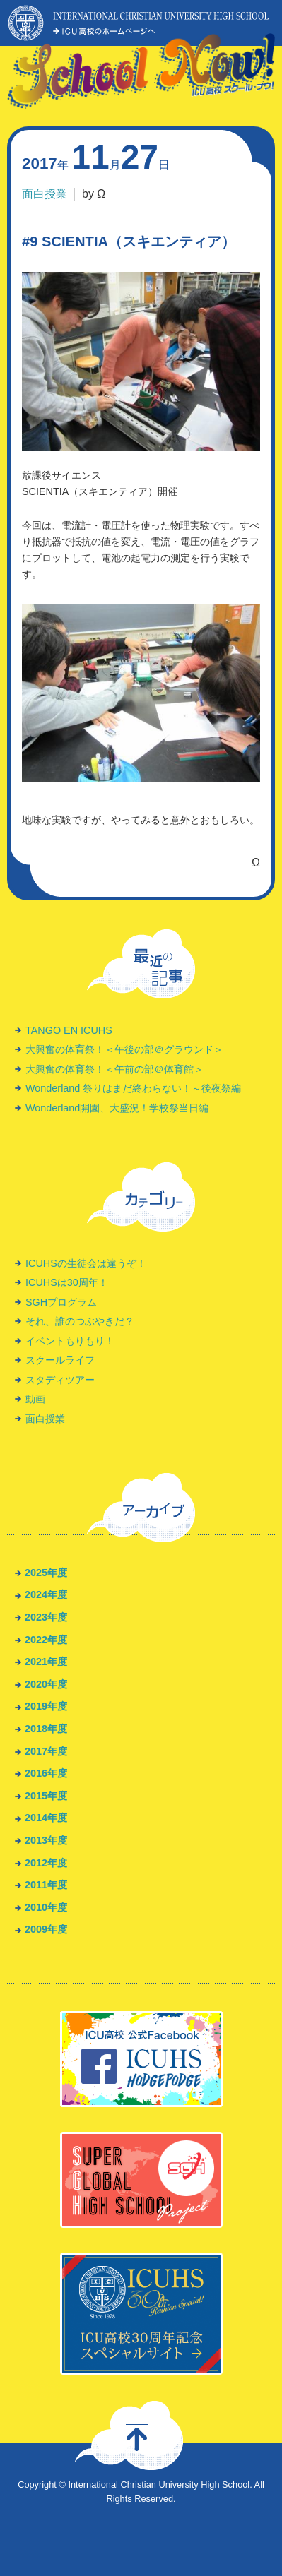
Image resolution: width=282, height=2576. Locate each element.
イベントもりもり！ (69, 1341)
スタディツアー (60, 1379)
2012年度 (46, 1862)
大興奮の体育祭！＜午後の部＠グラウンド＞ (124, 1049)
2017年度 (46, 1751)
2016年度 (46, 1773)
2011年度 (46, 1884)
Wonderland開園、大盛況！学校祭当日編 (116, 1108)
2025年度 (46, 1572)
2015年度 (46, 1795)
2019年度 (46, 1706)
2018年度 (46, 1728)
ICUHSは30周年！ (66, 1282)
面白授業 (44, 194)
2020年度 (46, 1684)
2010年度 (46, 1907)
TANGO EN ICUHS (68, 1030)
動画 (35, 1399)
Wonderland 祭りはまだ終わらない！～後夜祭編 (133, 1088)
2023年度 (46, 1617)
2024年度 (46, 1594)
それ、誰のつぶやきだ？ (79, 1321)
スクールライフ (60, 1360)
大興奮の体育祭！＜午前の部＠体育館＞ (114, 1069)
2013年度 (46, 1840)
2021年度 (46, 1661)
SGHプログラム (61, 1302)
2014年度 (46, 1817)
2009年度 (46, 1929)
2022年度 (46, 1639)
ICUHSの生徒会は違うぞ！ (85, 1263)
